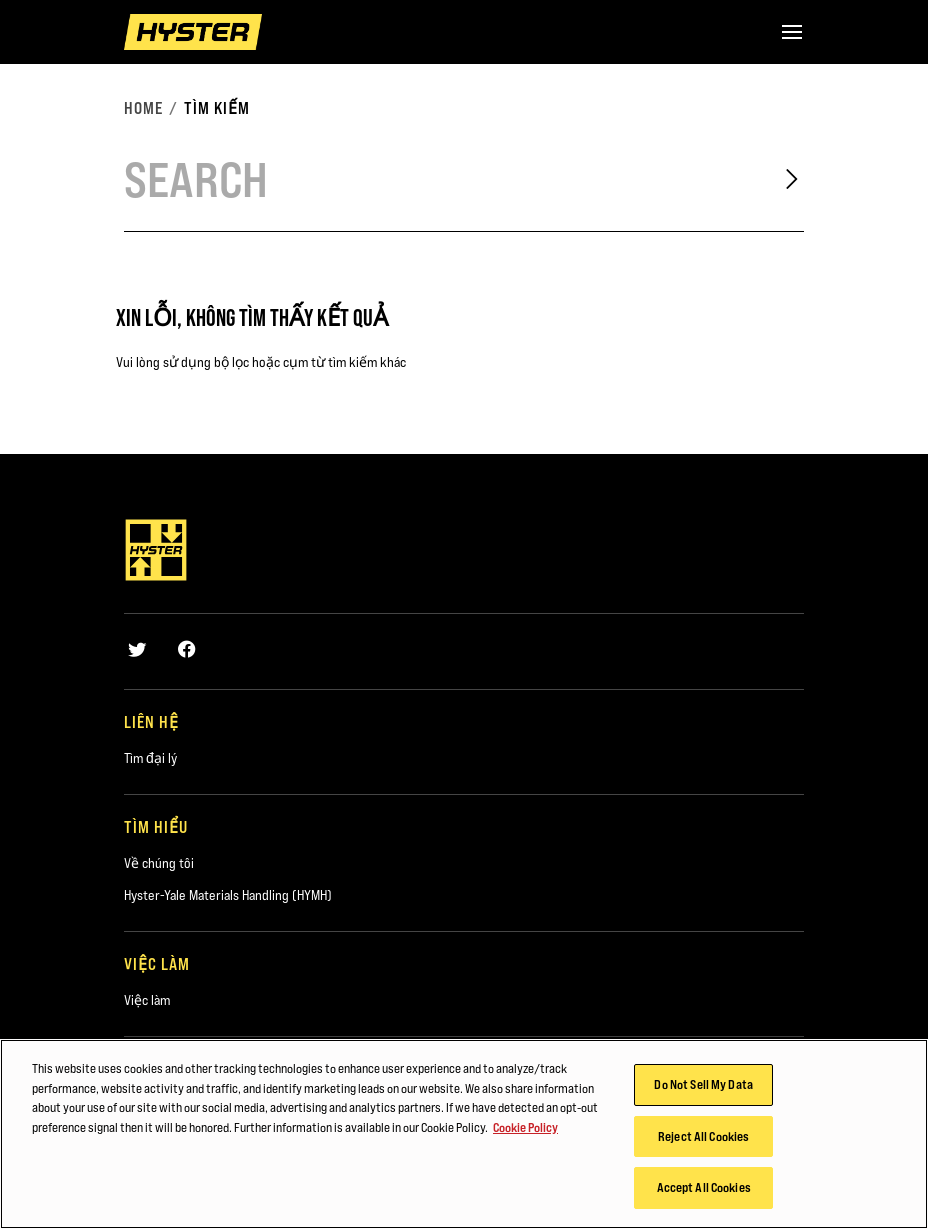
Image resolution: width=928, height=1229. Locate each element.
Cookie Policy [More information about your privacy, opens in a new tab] (525, 1129)
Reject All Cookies (703, 1138)
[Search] (436, 179)
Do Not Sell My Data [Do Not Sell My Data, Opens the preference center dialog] (703, 1086)
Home (143, 108)
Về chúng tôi (159, 863)
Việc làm (147, 1000)
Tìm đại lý (150, 758)
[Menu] (792, 32)
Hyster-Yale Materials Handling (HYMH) (228, 895)
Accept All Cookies (704, 1190)
